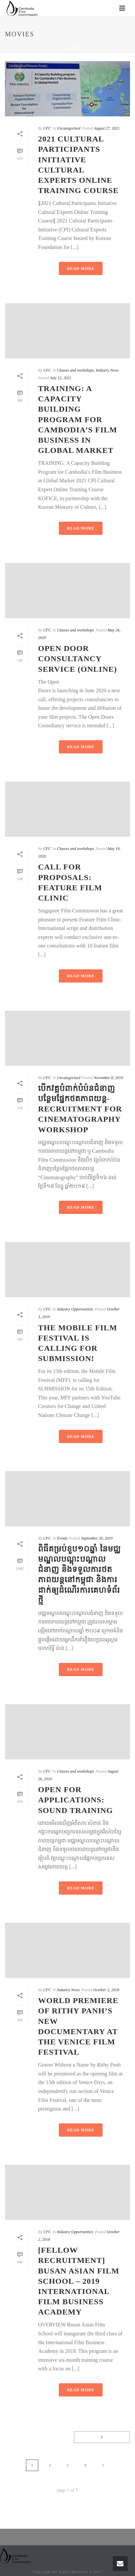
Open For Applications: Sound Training (75, 1799)
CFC (47, 128)
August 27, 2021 (106, 128)
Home (58, 48)
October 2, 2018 (106, 1990)
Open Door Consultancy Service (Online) (77, 658)
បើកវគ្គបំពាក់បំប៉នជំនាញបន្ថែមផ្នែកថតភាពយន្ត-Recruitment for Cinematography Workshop (80, 1109)
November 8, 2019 (108, 1077)
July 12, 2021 (60, 378)
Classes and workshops (75, 370)
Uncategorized (68, 128)
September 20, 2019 (97, 1538)
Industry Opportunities (75, 1309)
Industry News (107, 370)
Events (62, 1538)
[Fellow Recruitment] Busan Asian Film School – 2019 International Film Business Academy (78, 2281)
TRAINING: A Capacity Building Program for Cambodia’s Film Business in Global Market (77, 419)
